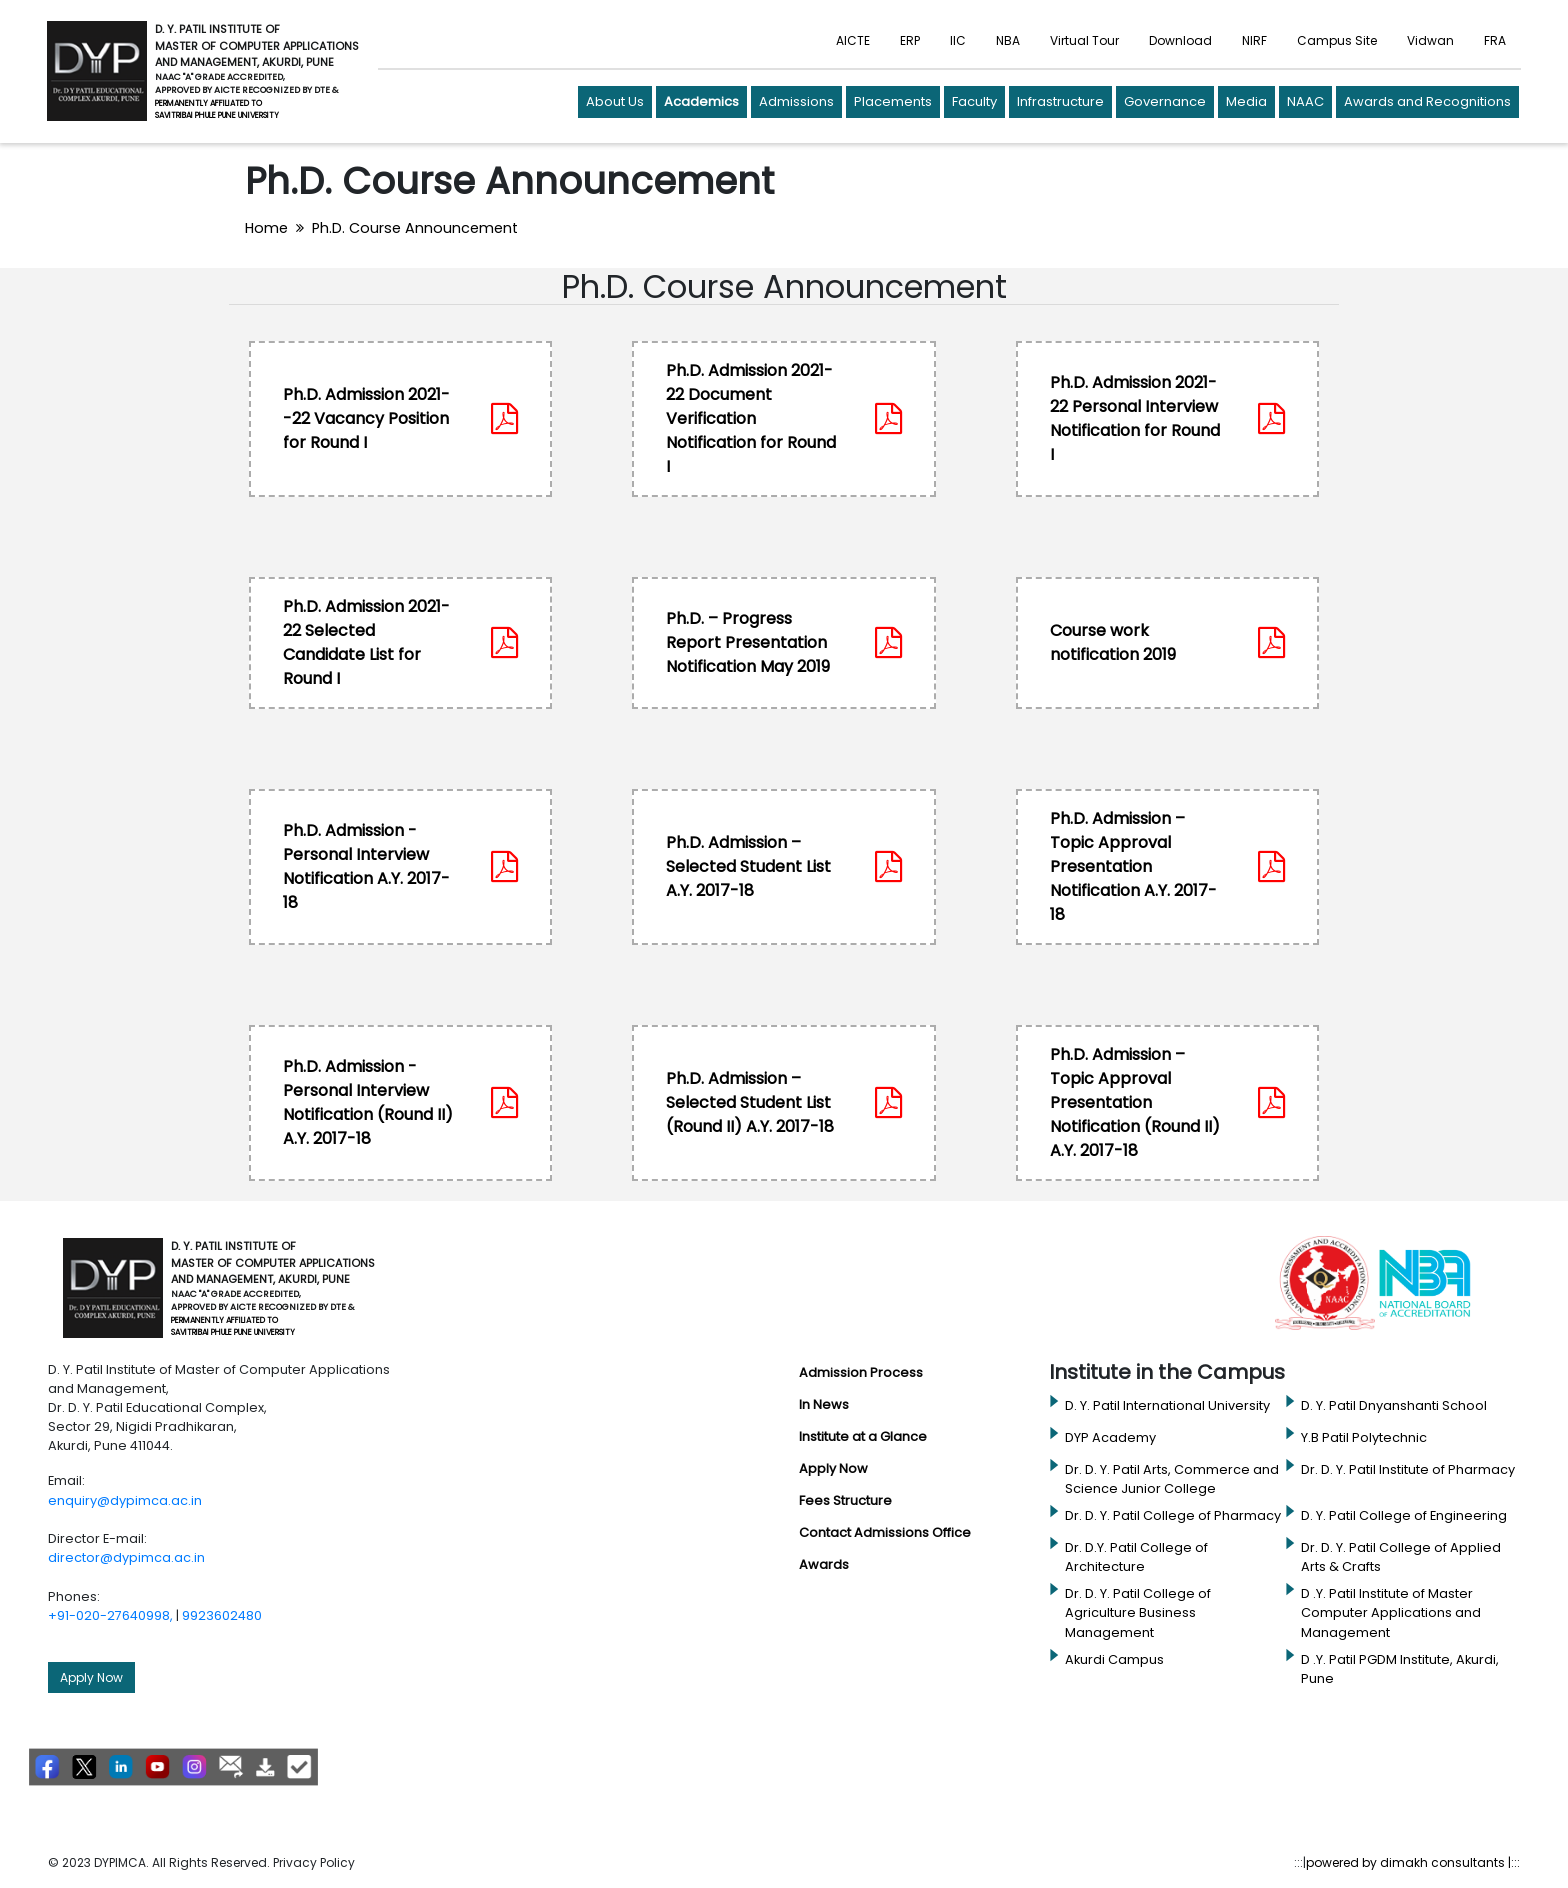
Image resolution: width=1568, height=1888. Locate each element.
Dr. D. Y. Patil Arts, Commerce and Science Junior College (1172, 1479)
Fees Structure (845, 1500)
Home (266, 228)
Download (1180, 40)
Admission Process (861, 1372)
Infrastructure (1060, 101)
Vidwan (1430, 40)
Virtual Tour (1084, 40)
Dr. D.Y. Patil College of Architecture (1136, 1557)
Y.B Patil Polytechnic (1364, 1437)
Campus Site (1337, 40)
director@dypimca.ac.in (126, 1557)
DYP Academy (1110, 1437)
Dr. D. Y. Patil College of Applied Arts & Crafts (1401, 1557)
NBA (1008, 40)
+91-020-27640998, (110, 1615)
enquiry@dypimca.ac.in (125, 1500)
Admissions (796, 101)
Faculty (974, 101)
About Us (615, 101)
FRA (1495, 40)
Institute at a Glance (863, 1436)
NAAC (1305, 101)
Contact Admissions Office (885, 1532)
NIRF (1254, 40)
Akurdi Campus (1114, 1659)
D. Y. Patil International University (1167, 1405)
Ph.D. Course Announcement (415, 228)
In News (824, 1404)
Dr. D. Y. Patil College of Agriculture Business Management (1138, 1612)
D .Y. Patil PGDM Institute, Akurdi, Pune (1400, 1669)
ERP (910, 40)
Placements (893, 101)
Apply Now (91, 1677)
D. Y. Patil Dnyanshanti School (1394, 1405)
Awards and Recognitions (1427, 101)
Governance (1165, 101)
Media (1246, 101)
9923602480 (222, 1615)
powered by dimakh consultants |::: (1413, 1862)
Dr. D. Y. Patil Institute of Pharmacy (1408, 1469)
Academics (701, 101)
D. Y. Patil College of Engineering (1404, 1515)
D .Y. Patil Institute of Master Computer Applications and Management (1391, 1612)
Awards (824, 1564)
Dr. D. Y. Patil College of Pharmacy (1173, 1515)
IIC (958, 40)
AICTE (853, 40)
